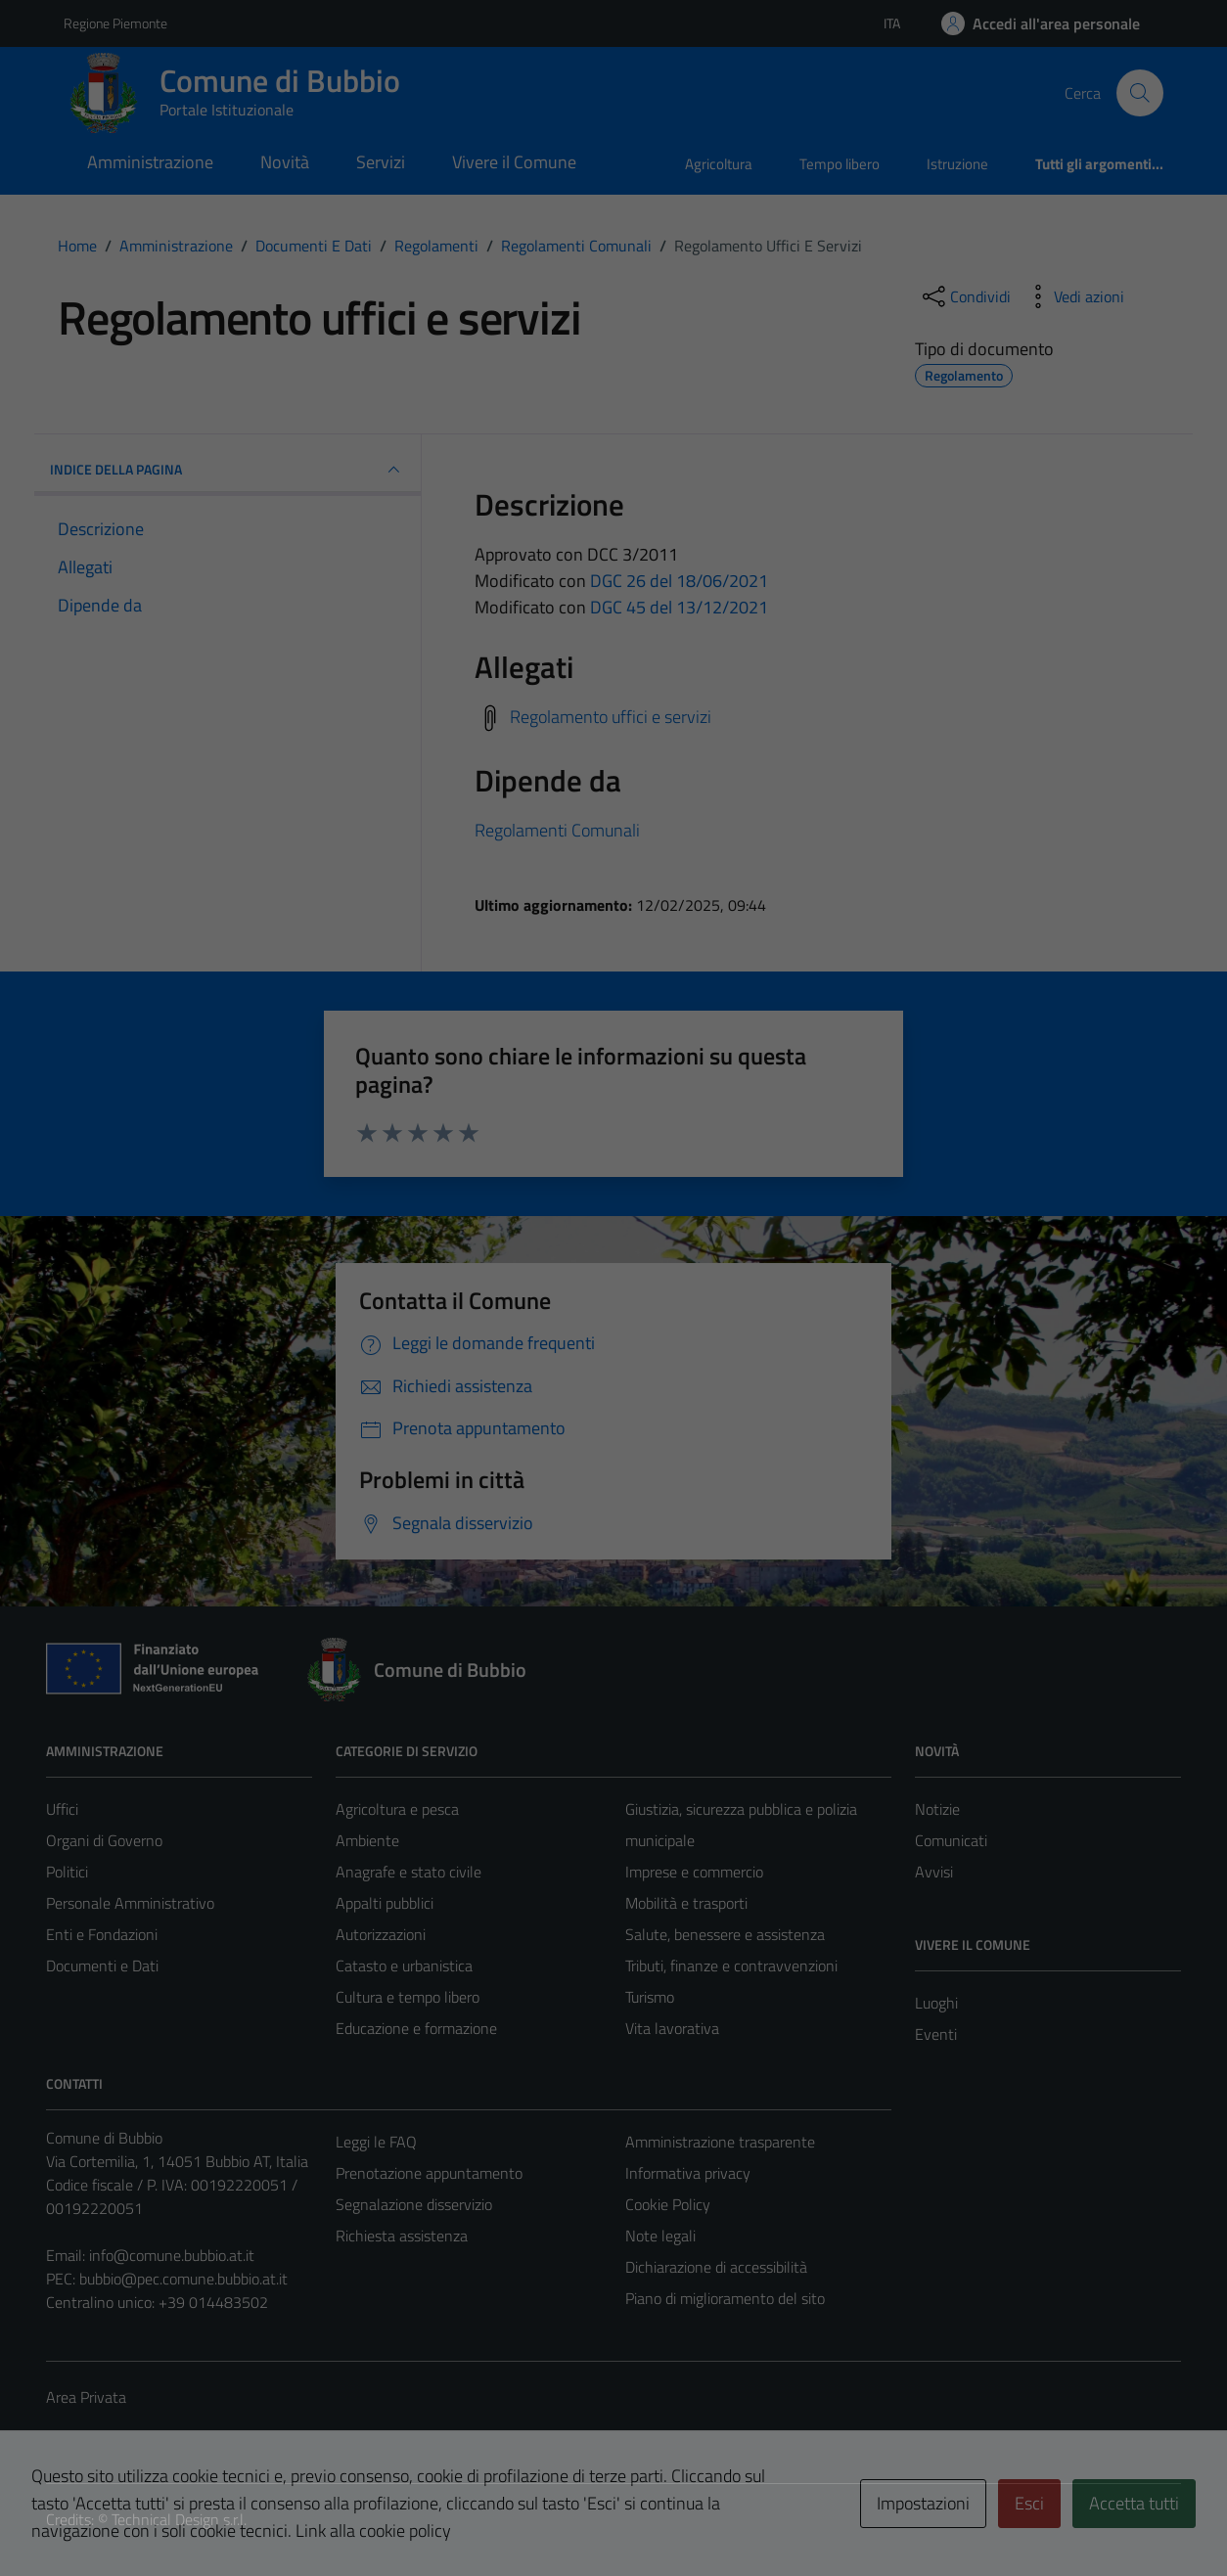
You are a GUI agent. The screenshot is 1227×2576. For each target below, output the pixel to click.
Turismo (649, 1997)
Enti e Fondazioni (102, 1934)
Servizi (380, 162)
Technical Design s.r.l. (179, 2519)
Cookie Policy (667, 2204)
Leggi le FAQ (376, 2141)
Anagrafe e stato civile (408, 1871)
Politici (67, 1871)
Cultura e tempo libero (407, 1997)
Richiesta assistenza (402, 2235)
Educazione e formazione (416, 2028)
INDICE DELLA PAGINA (227, 469)
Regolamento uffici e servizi (610, 716)
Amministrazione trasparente (720, 2141)
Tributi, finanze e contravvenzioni (731, 1965)
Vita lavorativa (672, 2028)
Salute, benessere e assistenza (725, 1934)
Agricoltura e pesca (397, 1809)
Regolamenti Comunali (557, 830)
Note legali (660, 2235)
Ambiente (367, 1840)
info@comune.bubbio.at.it (171, 2255)
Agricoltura (718, 164)
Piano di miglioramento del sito (725, 2298)
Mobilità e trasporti (686, 1903)
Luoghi (936, 2002)
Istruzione (957, 164)
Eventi (936, 2034)
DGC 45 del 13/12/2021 (679, 607)
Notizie (937, 1809)
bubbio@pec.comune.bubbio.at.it (183, 2278)
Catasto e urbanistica (404, 1965)
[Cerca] (1139, 92)
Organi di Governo (104, 1840)
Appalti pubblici (384, 1903)
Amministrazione (150, 162)
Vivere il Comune (514, 162)
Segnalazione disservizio (414, 2204)
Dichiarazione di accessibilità (716, 2267)
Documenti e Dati (102, 1965)
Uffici (62, 1809)
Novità (284, 162)
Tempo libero (839, 164)
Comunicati (951, 1840)
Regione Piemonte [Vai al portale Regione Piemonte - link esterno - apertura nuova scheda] (115, 23)
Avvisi (934, 1871)
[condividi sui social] (965, 296)
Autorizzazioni (381, 1934)
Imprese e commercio (694, 1871)
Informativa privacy (687, 2173)
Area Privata (86, 2397)
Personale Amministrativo (130, 1903)
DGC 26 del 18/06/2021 (679, 580)
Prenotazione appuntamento (429, 2173)
